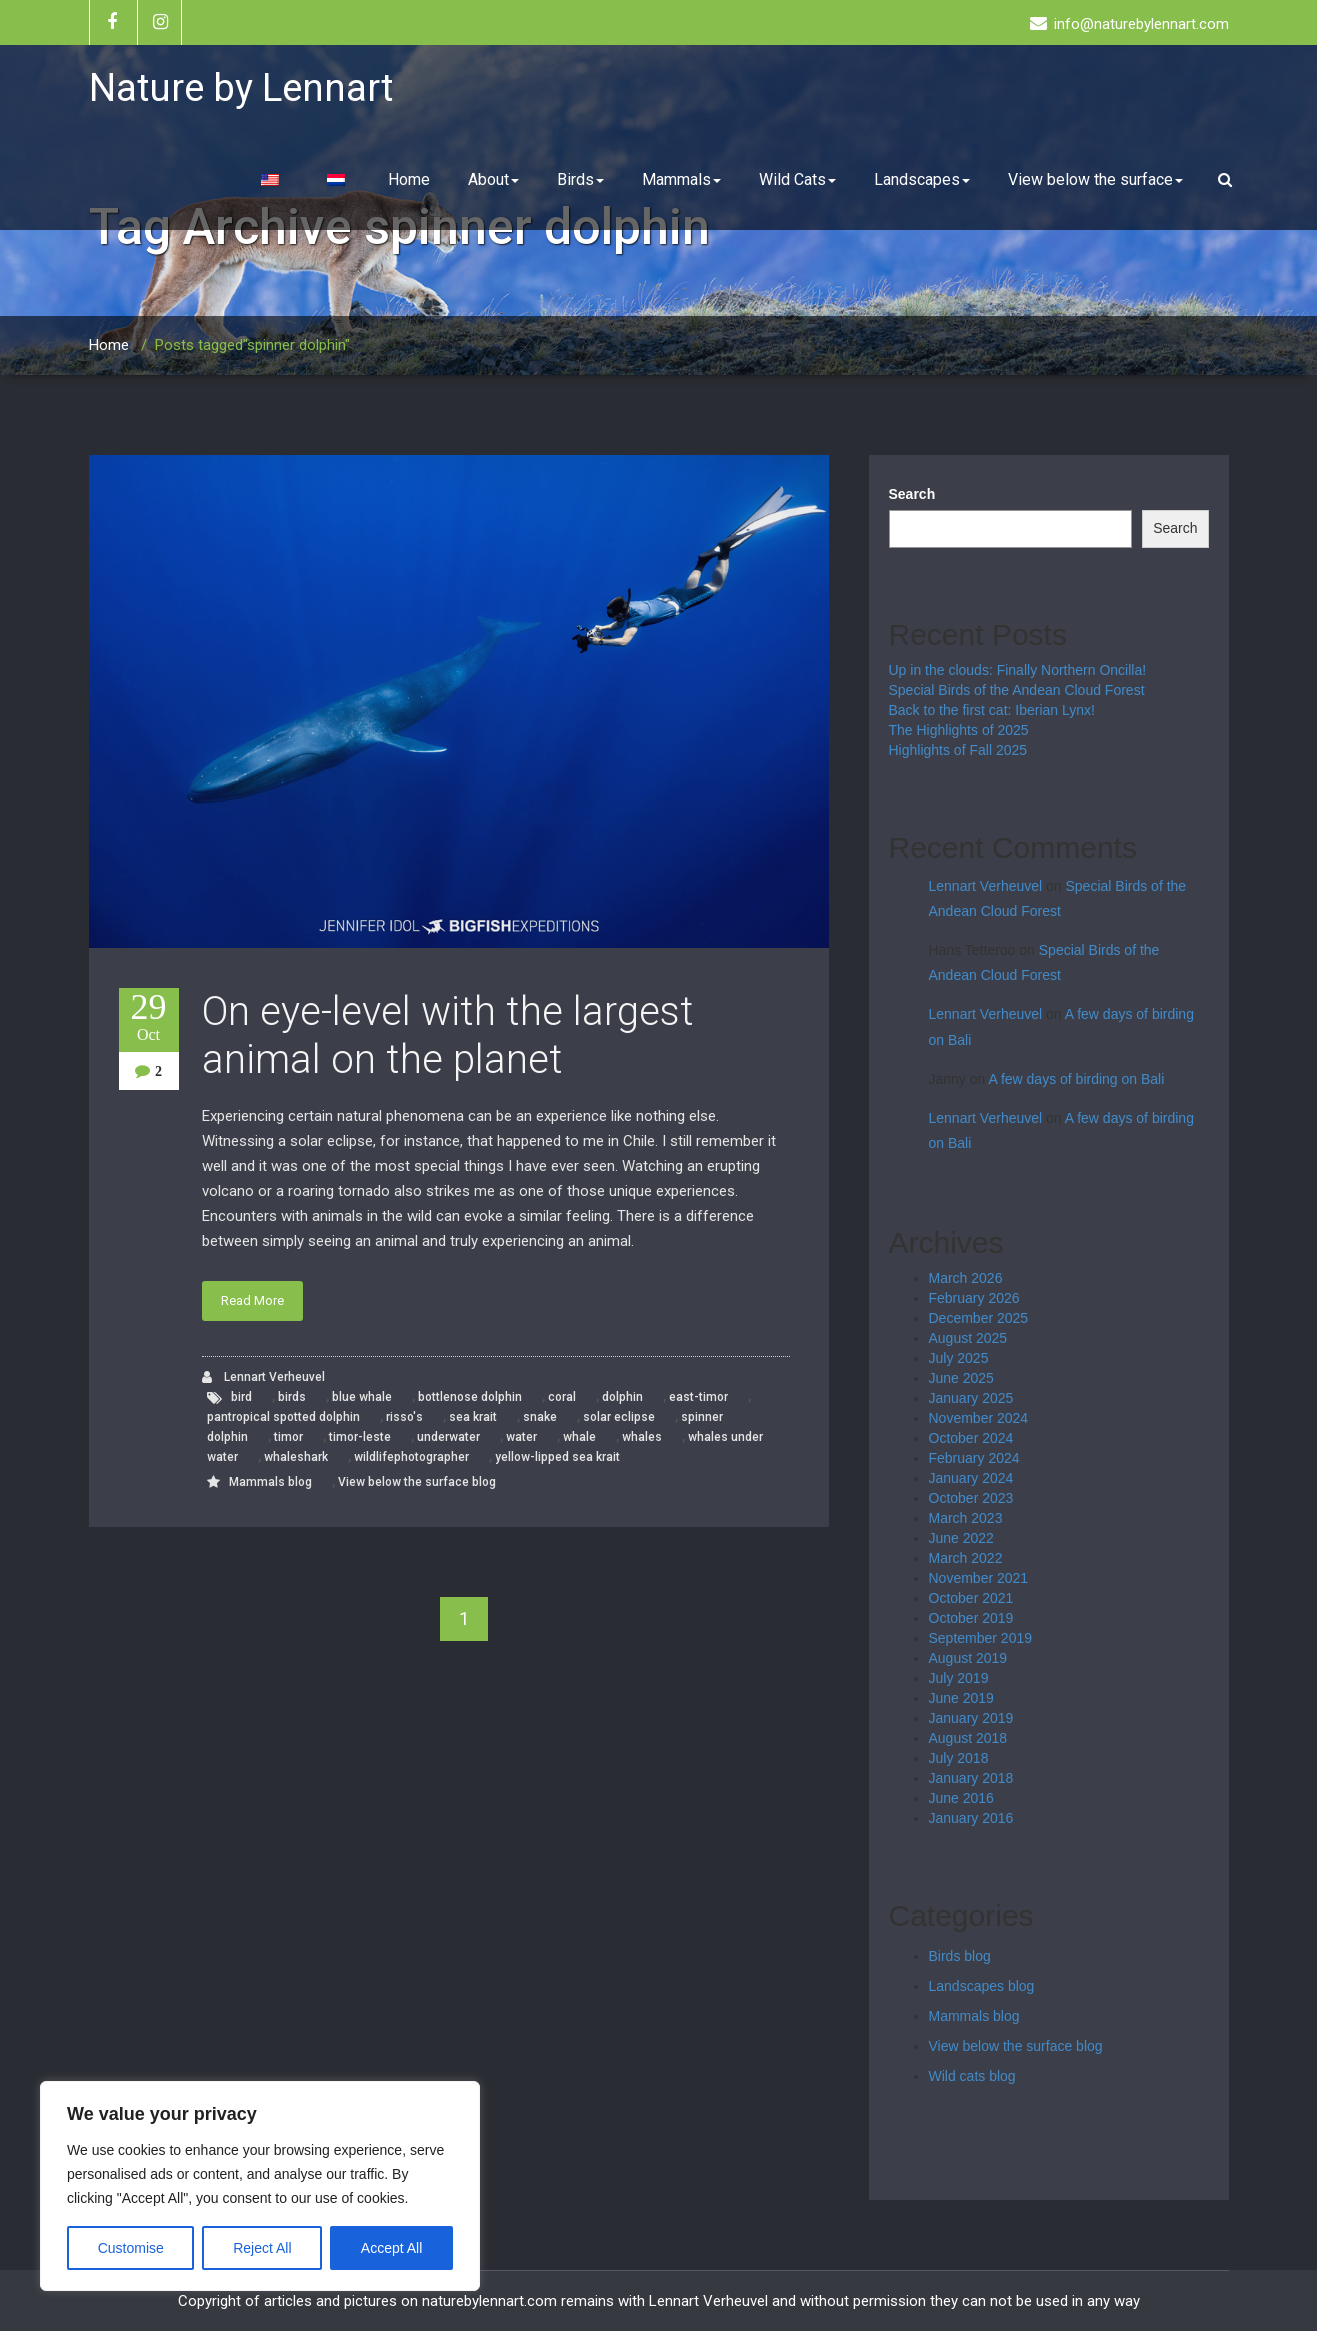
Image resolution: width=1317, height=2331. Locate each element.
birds (292, 1397)
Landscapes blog (982, 1986)
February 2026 (974, 1298)
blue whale (362, 1397)
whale (579, 1437)
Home (409, 179)
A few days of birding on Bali (1076, 1079)
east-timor (698, 1397)
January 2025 (971, 1398)
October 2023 (971, 1498)
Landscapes (922, 179)
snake (540, 1417)
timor (288, 1437)
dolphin (622, 1397)
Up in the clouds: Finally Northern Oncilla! (1018, 670)
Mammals (681, 179)
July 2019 (959, 1678)
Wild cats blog (972, 2076)
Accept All (391, 2248)
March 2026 (966, 1278)
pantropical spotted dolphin (283, 1417)
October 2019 (971, 1618)
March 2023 (966, 1518)
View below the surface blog (417, 1482)
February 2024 (974, 1458)
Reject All (262, 2248)
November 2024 (979, 1418)
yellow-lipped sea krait (557, 1457)
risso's (404, 1417)
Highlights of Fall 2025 (958, 750)
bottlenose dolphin (470, 1397)
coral (562, 1397)
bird (241, 1397)
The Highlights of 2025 (959, 730)
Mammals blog (270, 1482)
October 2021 (971, 1598)
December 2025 (979, 1318)
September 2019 (981, 1638)
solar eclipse (619, 1417)
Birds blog (960, 1956)
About (493, 179)
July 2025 (959, 1358)
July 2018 (959, 1758)
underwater (448, 1437)
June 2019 (961, 1698)
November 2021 (979, 1578)
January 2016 (971, 1818)
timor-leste (360, 1437)
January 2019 (971, 1718)
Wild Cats (797, 179)
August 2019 (968, 1658)
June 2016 (961, 1798)
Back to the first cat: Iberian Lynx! (992, 710)
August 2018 (968, 1738)
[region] (260, 2186)
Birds (580, 179)
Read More (252, 1300)
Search (912, 494)
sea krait (473, 1417)
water (521, 1437)
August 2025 (968, 1338)
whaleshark (296, 1457)
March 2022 (966, 1558)
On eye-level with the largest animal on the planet (448, 1035)
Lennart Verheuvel (263, 1377)
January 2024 (971, 1478)
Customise (131, 2248)
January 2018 (971, 1778)
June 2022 (961, 1538)
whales (642, 1437)
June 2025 (961, 1378)
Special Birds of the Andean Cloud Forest (1017, 690)
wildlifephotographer (411, 1457)
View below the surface (1095, 179)
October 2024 (971, 1438)
